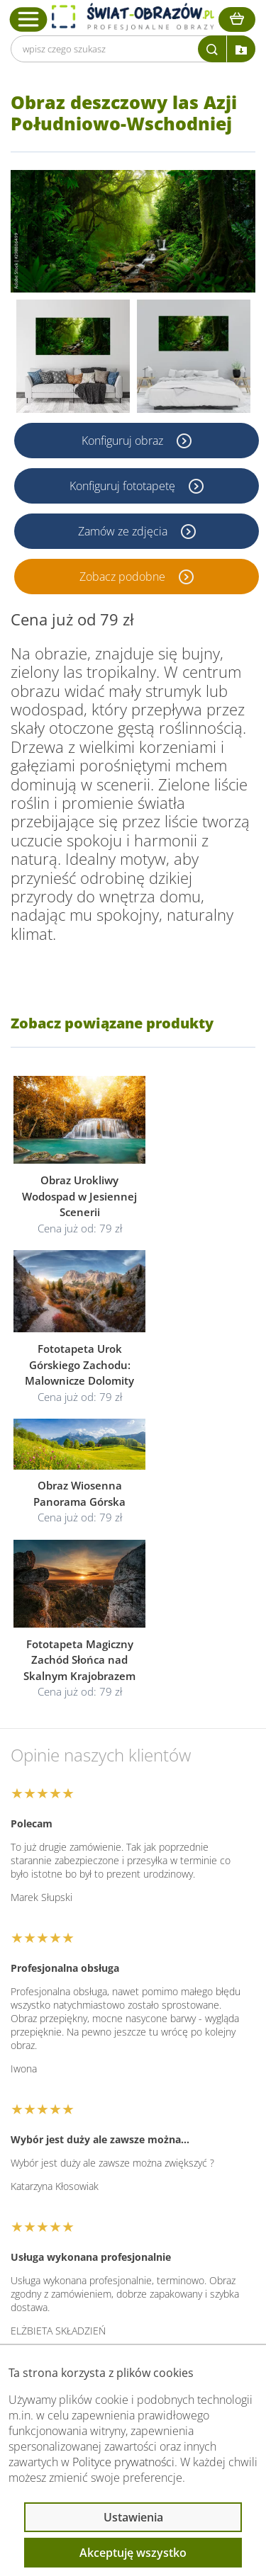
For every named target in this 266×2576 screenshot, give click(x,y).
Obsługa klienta (73, 2196)
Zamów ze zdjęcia (124, 531)
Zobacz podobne (123, 576)
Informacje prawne (83, 2234)
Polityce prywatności (123, 2462)
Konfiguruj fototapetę (124, 486)
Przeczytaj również (82, 2271)
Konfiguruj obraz (124, 440)
